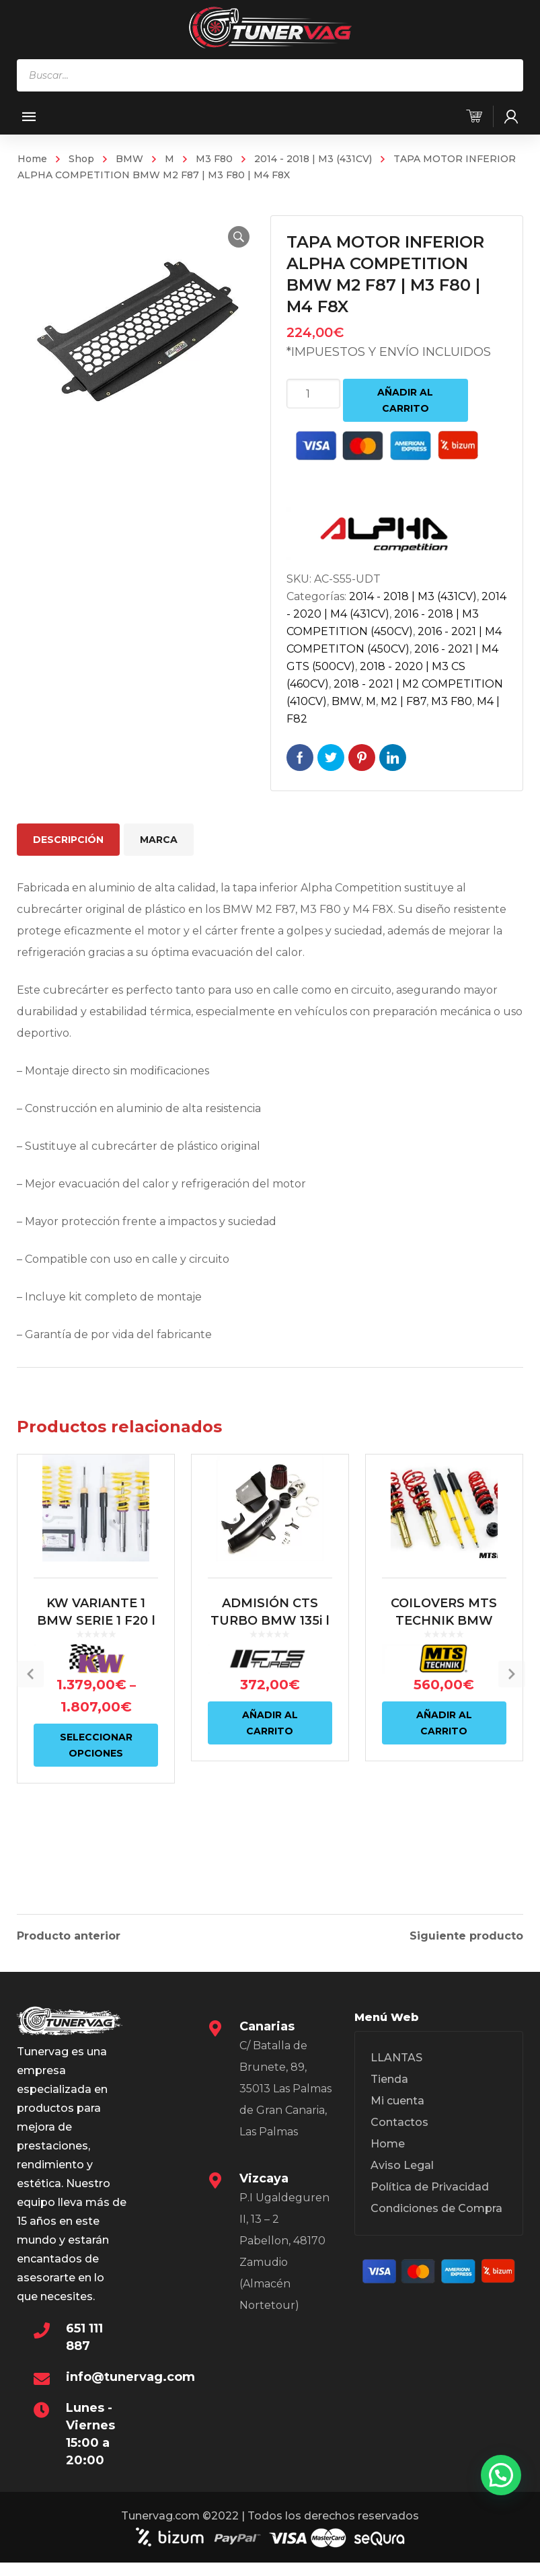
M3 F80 (214, 159)
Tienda (389, 2094)
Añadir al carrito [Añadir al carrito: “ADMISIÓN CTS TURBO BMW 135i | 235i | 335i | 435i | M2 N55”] (270, 1773)
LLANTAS (396, 2073)
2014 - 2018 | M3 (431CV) (313, 159)
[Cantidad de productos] (313, 393)
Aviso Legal (402, 2180)
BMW (129, 159)
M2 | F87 (403, 701)
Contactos (399, 2137)
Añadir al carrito (405, 400)
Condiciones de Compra (436, 2223)
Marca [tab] (159, 840)
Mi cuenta (397, 2116)
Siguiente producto (466, 1933)
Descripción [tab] (68, 840)
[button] (227, 237)
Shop (81, 159)
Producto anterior (68, 1933)
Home (32, 159)
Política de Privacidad (430, 2202)
